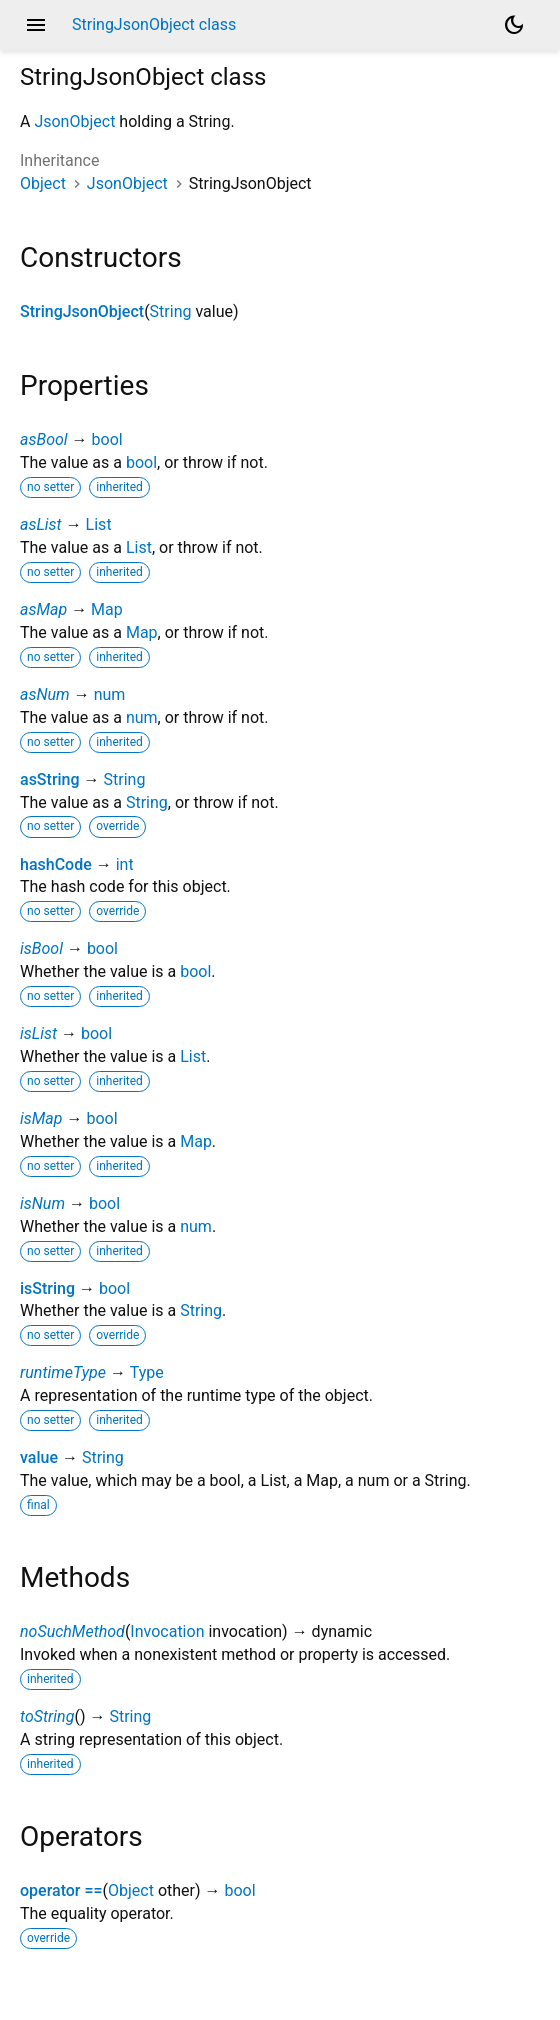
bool (107, 439)
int (125, 864)
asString (50, 779)
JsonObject (74, 121)
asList (41, 524)
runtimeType (63, 1372)
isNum (42, 1203)
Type (147, 1372)
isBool (41, 948)
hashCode (56, 864)
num (110, 694)
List (99, 524)
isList (38, 1033)
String (171, 311)
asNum (45, 694)
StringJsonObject (82, 311)
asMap (43, 609)
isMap (41, 1118)
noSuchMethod (72, 1631)
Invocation (167, 1631)
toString (47, 1716)
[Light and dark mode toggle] (514, 25)
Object (43, 183)
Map (107, 609)
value (39, 1457)
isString (47, 1288)
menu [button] (36, 25)
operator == (61, 1890)
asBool (44, 439)
